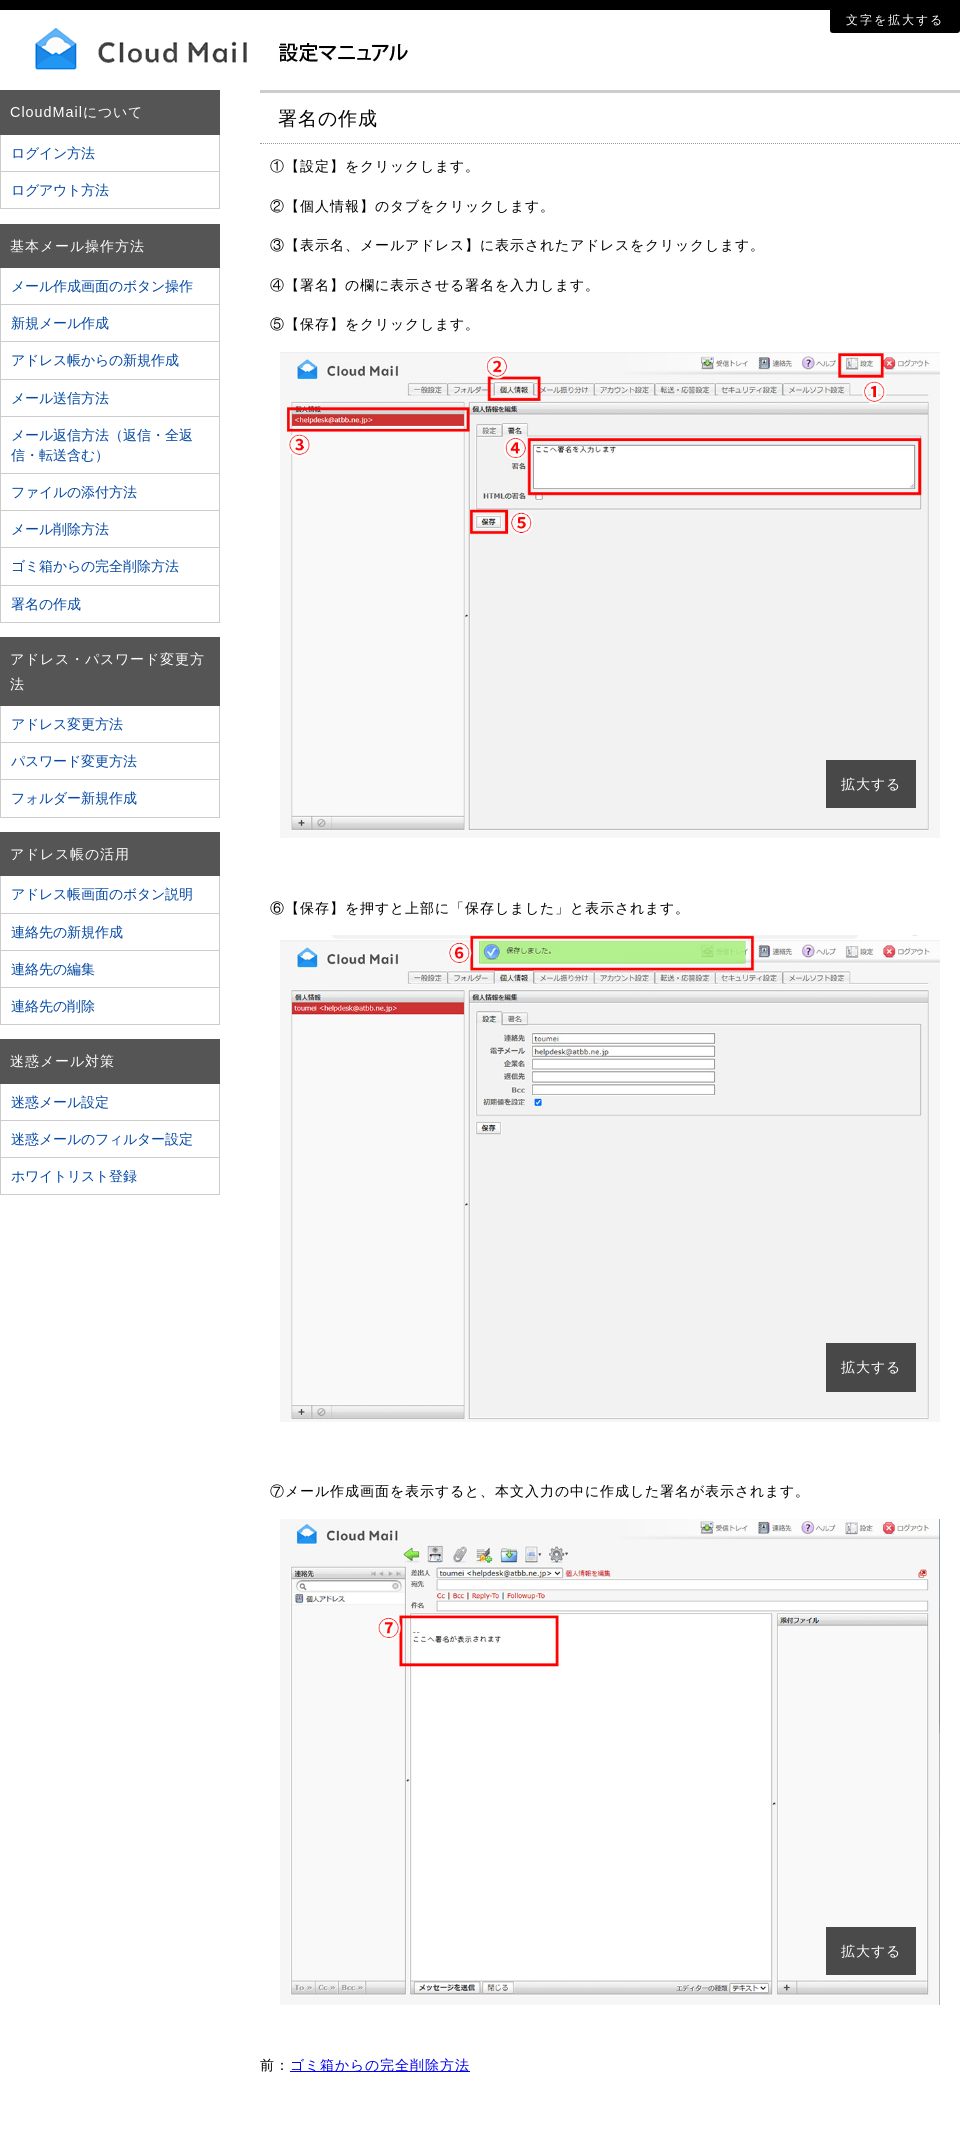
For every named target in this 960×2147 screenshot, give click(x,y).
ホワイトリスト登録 (74, 1176)
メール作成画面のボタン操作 (102, 286)
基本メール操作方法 (77, 246)
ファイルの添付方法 (74, 492)
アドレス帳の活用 (70, 854)
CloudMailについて (76, 112)
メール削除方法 (60, 529)
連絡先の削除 (53, 1006)
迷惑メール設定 (60, 1102)
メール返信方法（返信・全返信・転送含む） (102, 445)
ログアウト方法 (60, 190)
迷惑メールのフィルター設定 (102, 1139)
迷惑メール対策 (62, 1061)
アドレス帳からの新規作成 (95, 360)
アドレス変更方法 (67, 724)
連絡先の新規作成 (67, 932)
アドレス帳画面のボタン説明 (102, 894)
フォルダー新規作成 (74, 798)
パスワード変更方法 (74, 761)
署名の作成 (46, 604)
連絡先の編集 (53, 969)
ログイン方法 (53, 153)
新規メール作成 (60, 323)
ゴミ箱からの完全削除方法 (95, 566)
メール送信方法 (60, 398)
